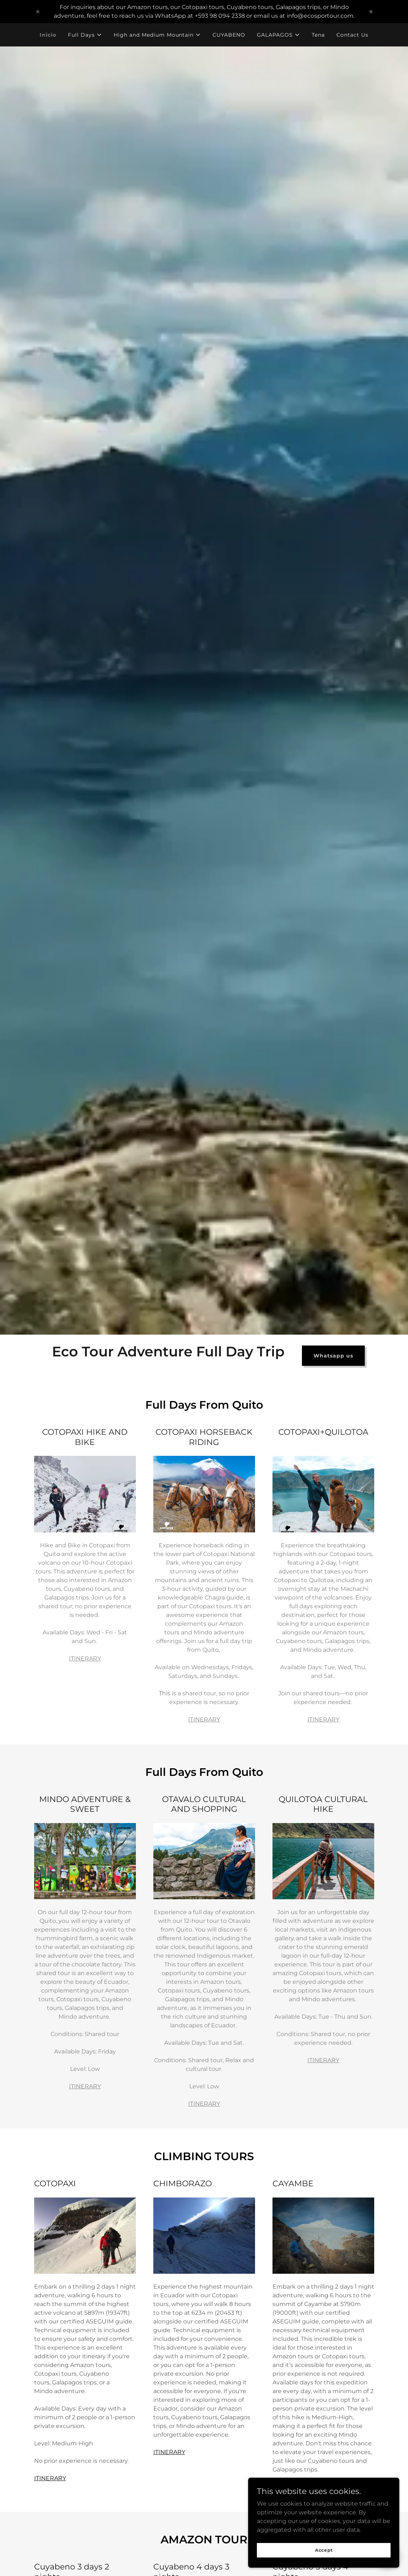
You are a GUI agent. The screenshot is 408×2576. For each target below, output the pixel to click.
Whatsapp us (333, 1355)
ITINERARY (85, 1658)
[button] (85, 34)
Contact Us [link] (352, 35)
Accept (326, 2550)
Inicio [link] (48, 35)
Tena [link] (318, 35)
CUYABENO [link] (229, 35)
